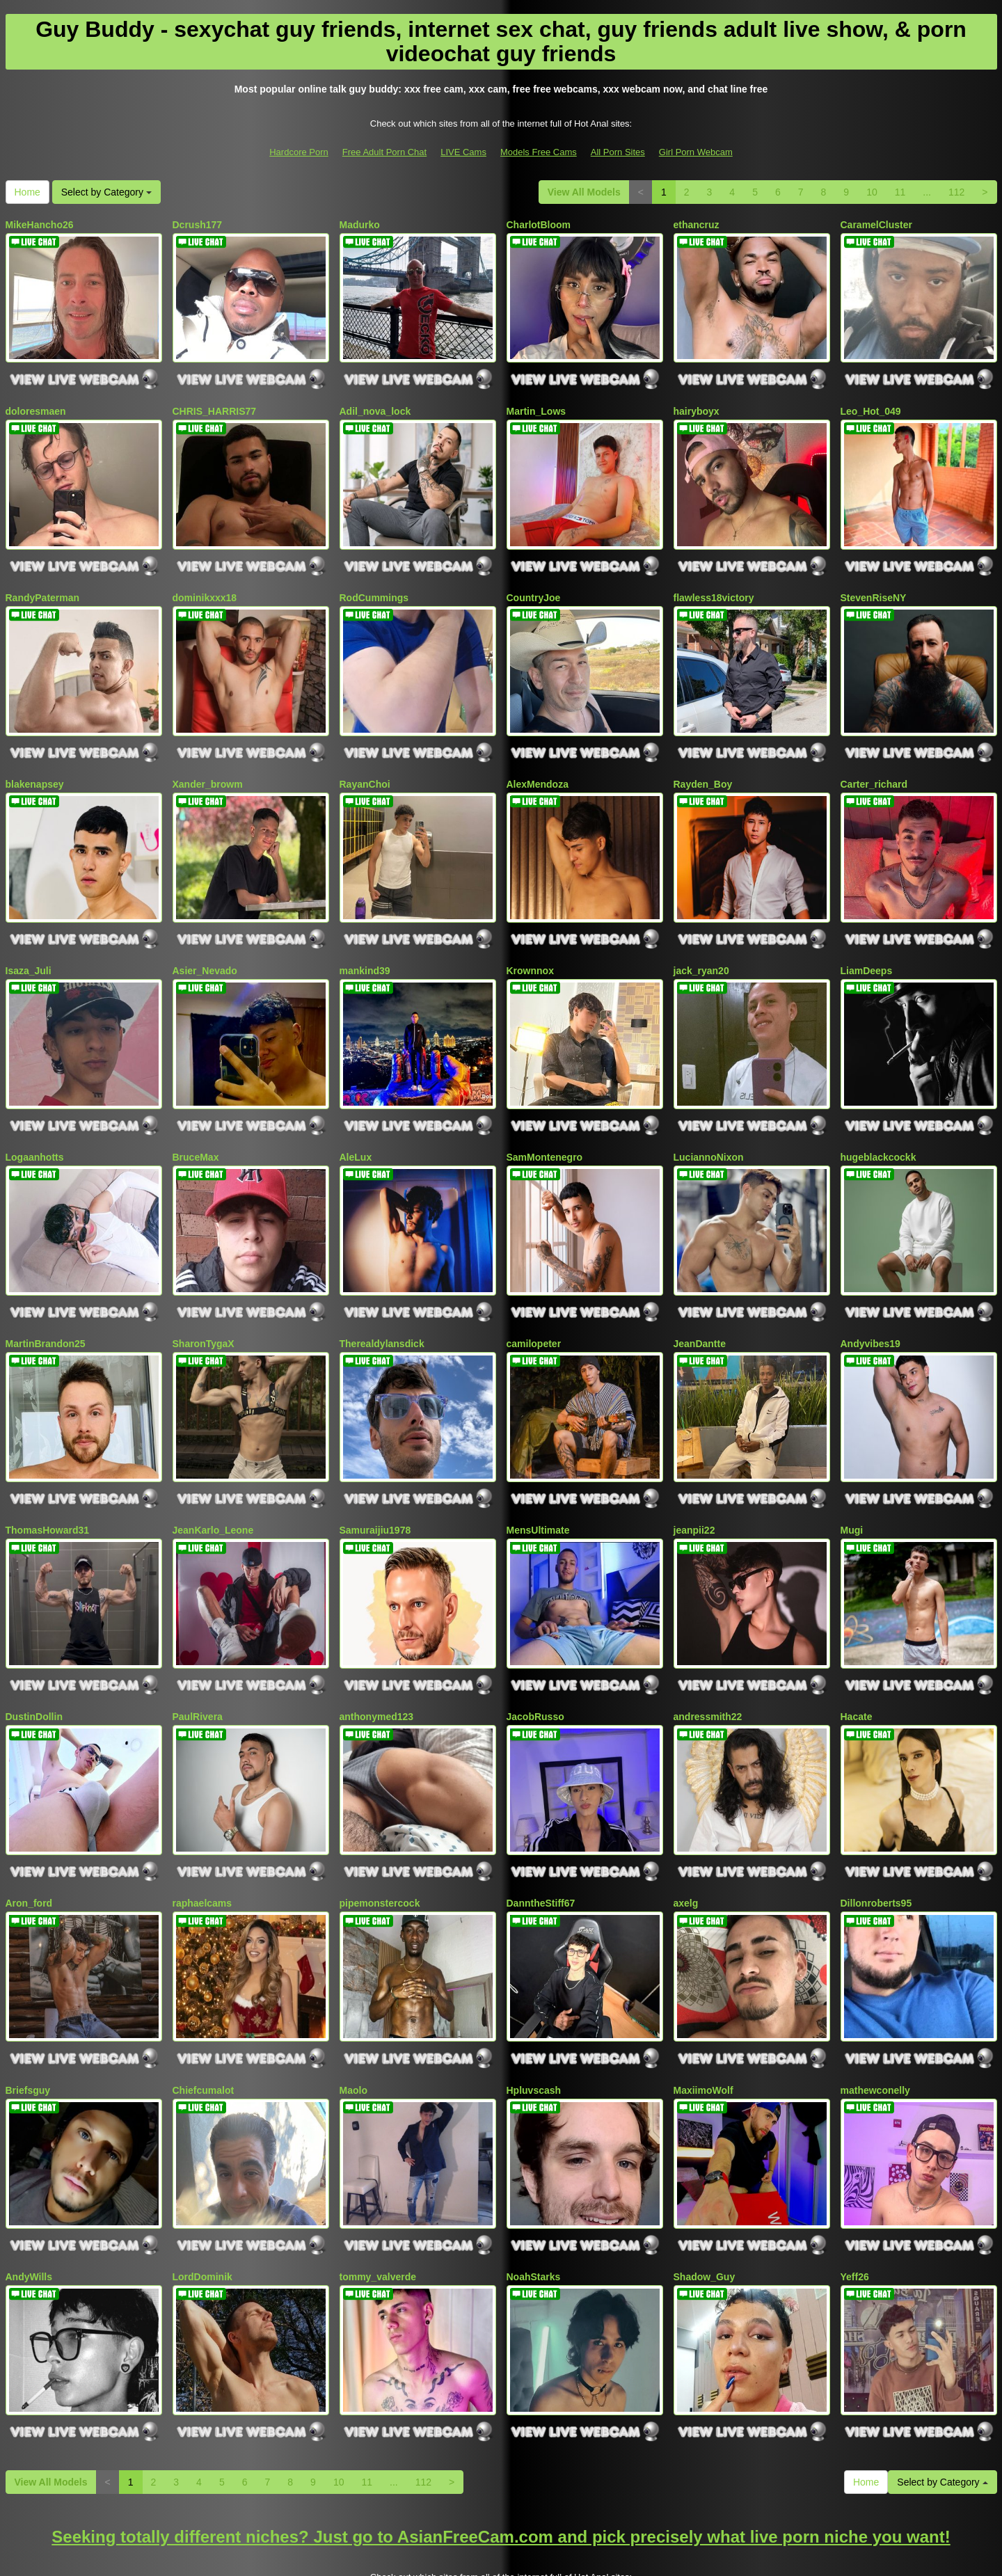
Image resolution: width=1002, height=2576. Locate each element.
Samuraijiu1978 (375, 1482)
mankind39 (365, 942)
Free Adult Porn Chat (384, 152)
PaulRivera (198, 1661)
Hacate (857, 1661)
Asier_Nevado (205, 942)
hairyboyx (696, 404)
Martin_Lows (536, 404)
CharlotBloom (539, 224)
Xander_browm (208, 763)
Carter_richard (874, 763)
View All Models (584, 192)
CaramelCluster (877, 224)
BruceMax (196, 1122)
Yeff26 (855, 2200)
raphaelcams (202, 1841)
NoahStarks (534, 2200)
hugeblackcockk (878, 1122)
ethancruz (696, 224)
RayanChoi (365, 763)
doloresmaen (36, 404)
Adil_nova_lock (375, 404)
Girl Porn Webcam (696, 152)
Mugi (852, 1482)
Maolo (353, 2020)
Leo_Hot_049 (871, 404)
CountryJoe (534, 583)
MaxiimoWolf (703, 2020)
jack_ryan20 (701, 942)
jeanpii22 (694, 1482)
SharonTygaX (203, 1301)
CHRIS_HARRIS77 (215, 404)
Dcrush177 (198, 224)
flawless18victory (714, 583)
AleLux (356, 1122)
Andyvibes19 (870, 1301)
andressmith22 (708, 1661)
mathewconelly (875, 2020)
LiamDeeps (867, 942)
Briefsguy (28, 2020)
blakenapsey (35, 763)
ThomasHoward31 (48, 1482)
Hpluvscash (534, 2020)
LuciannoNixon (709, 1122)
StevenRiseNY (874, 583)
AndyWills (29, 2200)
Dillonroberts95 (876, 1841)
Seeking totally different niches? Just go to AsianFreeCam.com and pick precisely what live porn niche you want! (500, 2453)
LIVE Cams (463, 152)
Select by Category (106, 192)
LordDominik (202, 2200)
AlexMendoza (537, 763)
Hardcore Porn (298, 152)
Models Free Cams (538, 152)
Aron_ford (29, 1841)
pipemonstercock (380, 1841)
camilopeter (534, 1301)
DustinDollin (34, 1661)
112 (956, 192)
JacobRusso (535, 1661)
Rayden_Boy (703, 763)
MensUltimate (538, 1482)
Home (27, 192)
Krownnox (530, 942)
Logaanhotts (35, 1122)
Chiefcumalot (203, 2020)
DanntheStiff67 (541, 1841)
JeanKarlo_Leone (213, 1482)
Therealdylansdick (382, 1301)
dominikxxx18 (205, 583)
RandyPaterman (43, 583)
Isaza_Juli (28, 942)
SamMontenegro (545, 1122)
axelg (686, 1841)
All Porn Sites (618, 152)
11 (900, 192)
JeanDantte (700, 1301)
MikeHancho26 (40, 224)
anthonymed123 (377, 1661)
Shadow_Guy (704, 2200)
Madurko (360, 224)
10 (871, 192)
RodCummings (374, 583)
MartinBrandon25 (46, 1301)
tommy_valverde (378, 2200)
